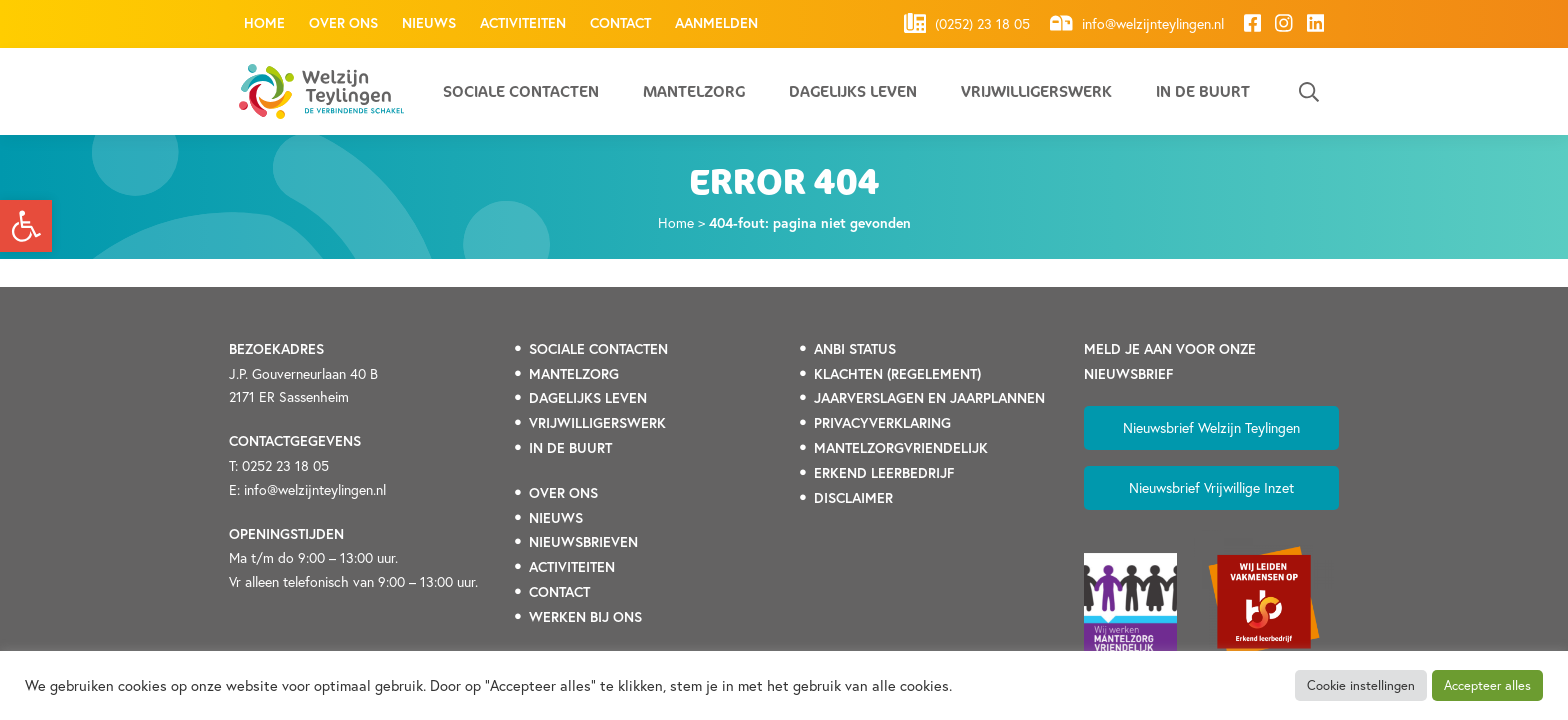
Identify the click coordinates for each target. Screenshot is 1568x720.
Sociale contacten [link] (521, 91)
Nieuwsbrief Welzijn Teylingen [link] (1211, 427)
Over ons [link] (343, 23)
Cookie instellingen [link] (1361, 685)
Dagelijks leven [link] (853, 91)
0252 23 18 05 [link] (285, 465)
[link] (26, 226)
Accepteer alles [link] (1487, 685)
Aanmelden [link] (716, 23)
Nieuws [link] (429, 23)
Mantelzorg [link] (694, 91)
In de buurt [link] (1203, 91)
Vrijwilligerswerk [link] (1036, 91)
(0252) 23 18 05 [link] (967, 23)
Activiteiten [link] (523, 23)
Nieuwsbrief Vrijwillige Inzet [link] (1211, 487)
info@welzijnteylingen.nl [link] (1137, 23)
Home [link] (264, 23)
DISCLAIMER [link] (853, 498)
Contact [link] (620, 23)
